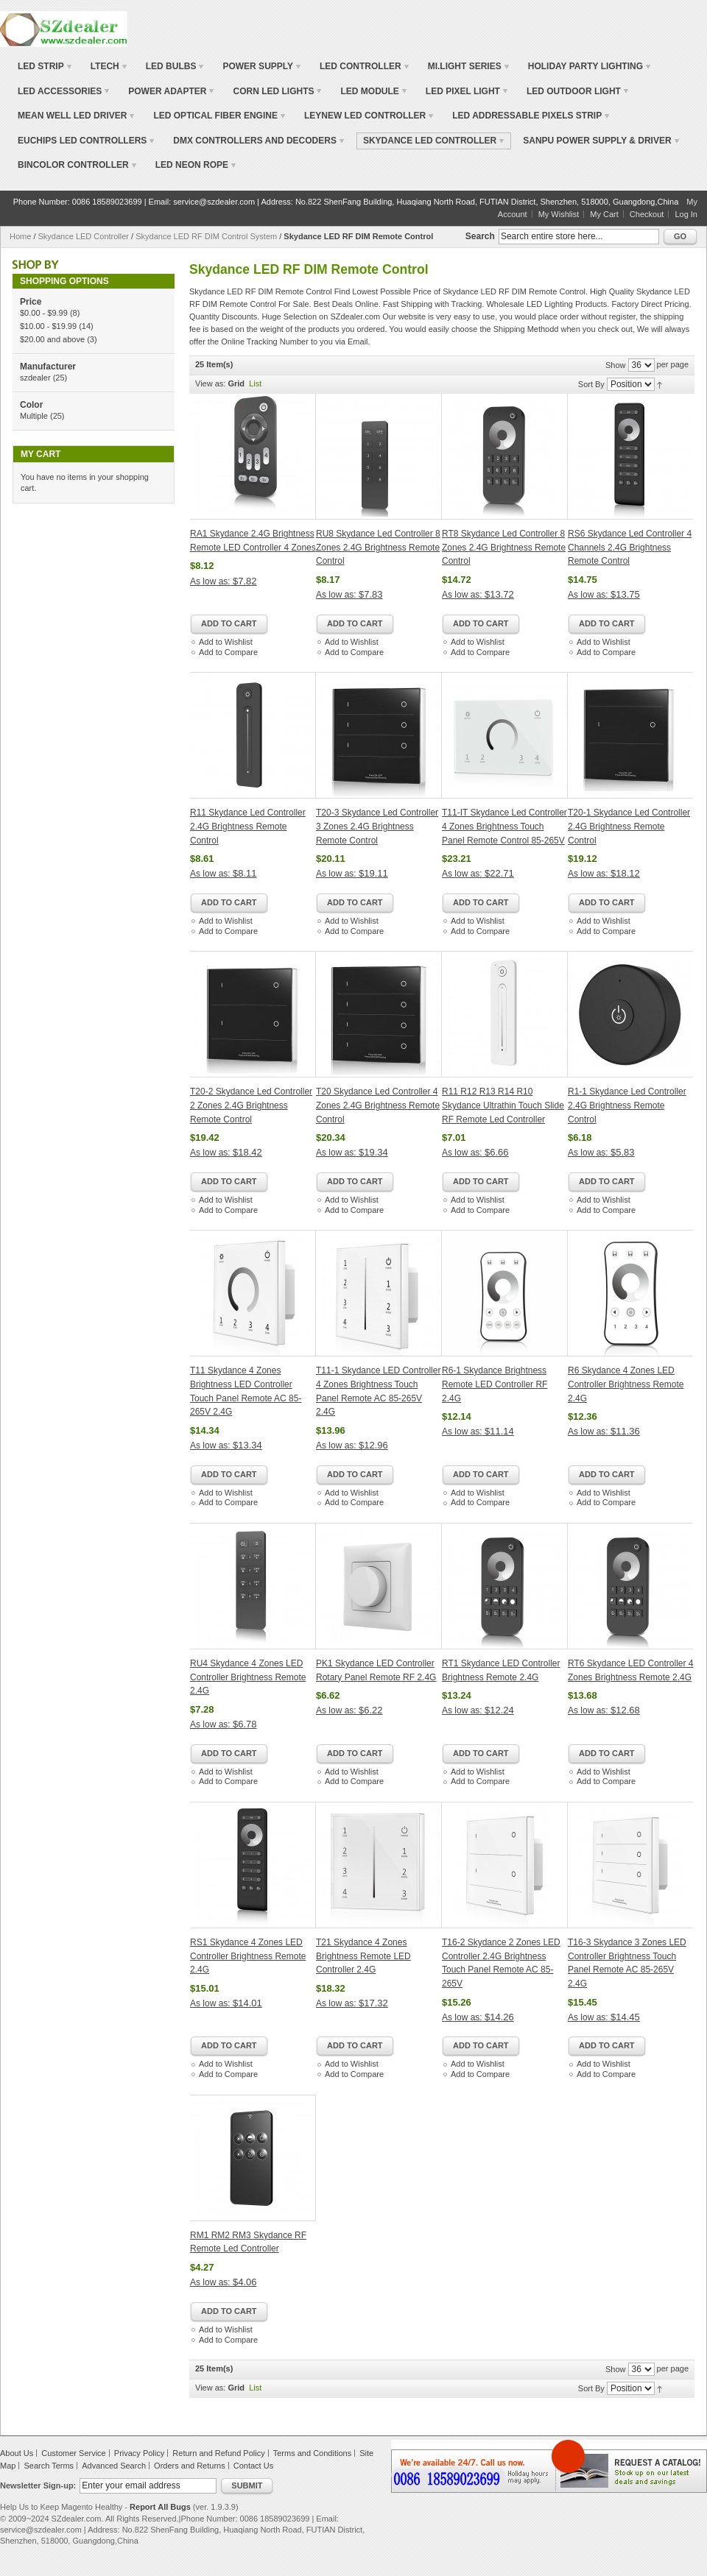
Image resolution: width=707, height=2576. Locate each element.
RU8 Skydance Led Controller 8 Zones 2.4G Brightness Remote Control (378, 547)
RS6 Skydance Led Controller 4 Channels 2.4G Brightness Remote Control (630, 547)
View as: (210, 383)
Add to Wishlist (226, 641)
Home (20, 236)
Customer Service (73, 2453)
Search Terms (49, 2465)
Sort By (591, 384)
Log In (686, 214)
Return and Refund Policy (218, 2453)
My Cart (604, 214)
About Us (16, 2453)
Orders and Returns (189, 2465)
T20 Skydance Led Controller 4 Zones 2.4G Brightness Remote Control (378, 1105)
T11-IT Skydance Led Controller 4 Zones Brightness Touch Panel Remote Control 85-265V (504, 826)
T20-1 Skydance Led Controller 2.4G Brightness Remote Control (629, 826)
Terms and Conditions (312, 2453)
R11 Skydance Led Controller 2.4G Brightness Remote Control (248, 826)
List (255, 383)
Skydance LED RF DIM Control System (206, 236)
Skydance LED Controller (85, 236)
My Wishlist (559, 214)
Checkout (647, 214)
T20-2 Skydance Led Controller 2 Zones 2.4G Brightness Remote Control (251, 1105)
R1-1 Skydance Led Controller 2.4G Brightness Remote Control (627, 1105)
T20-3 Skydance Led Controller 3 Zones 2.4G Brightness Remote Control (377, 826)
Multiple (34, 415)
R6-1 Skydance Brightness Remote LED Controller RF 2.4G (494, 1384)
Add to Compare (228, 652)
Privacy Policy (139, 2453)
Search (480, 236)
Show (615, 365)
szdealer (35, 377)
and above (52, 339)
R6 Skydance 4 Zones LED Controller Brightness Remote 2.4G (625, 1384)
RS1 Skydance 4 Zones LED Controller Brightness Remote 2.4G (248, 1956)
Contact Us (253, 2465)
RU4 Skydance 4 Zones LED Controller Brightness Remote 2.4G (248, 1677)
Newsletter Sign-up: (38, 2485)
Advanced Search (114, 2465)
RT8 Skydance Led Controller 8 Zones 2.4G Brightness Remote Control (504, 547)
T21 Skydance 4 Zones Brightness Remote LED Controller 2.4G (363, 1956)
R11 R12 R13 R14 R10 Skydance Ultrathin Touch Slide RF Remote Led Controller (503, 1105)
